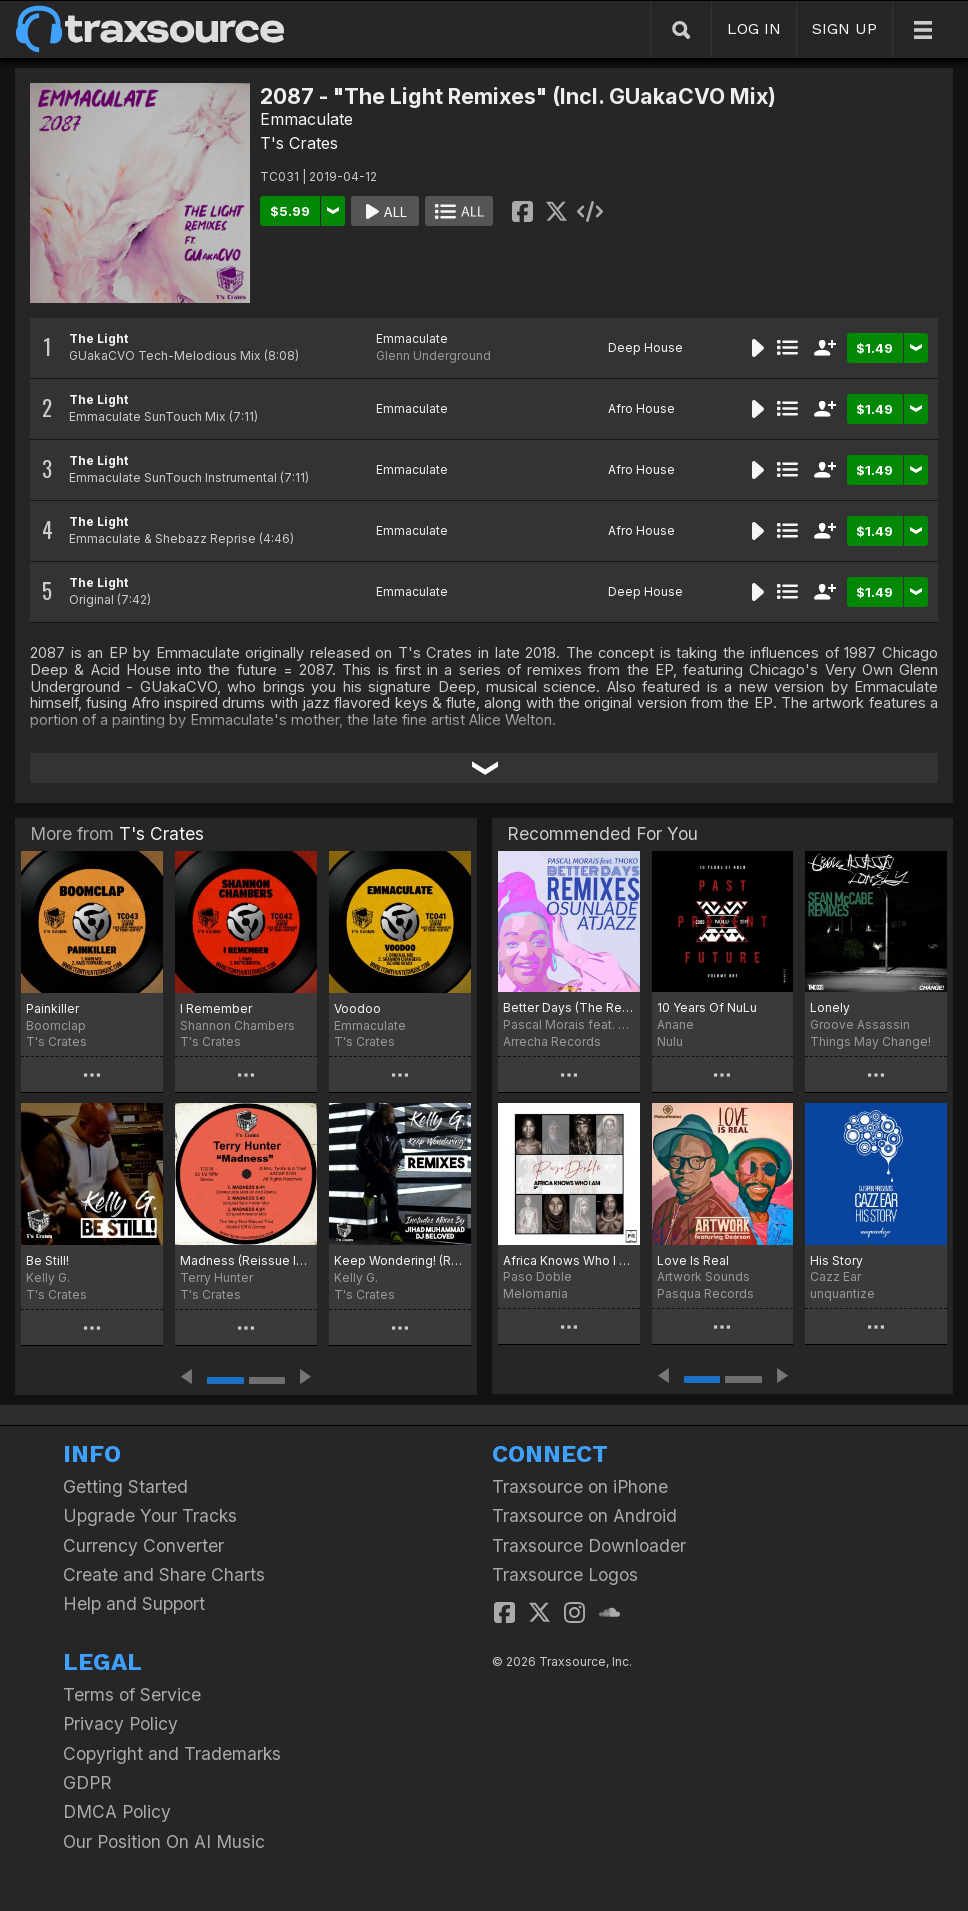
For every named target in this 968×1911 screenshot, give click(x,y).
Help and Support (134, 1603)
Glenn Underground (433, 355)
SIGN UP (844, 28)
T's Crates (299, 143)
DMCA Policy (117, 1811)
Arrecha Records (552, 1041)
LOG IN (754, 28)
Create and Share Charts (164, 1574)
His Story (836, 1260)
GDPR (87, 1782)
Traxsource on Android (584, 1515)
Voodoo (357, 1008)
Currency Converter (143, 1545)
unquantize (842, 1293)
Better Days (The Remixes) (569, 1007)
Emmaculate (306, 119)
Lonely (830, 1007)
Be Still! (47, 1260)
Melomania (535, 1293)
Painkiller (52, 1008)
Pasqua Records (705, 1293)
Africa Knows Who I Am (569, 1260)
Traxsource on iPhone (580, 1486)
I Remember (216, 1008)
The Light (98, 338)
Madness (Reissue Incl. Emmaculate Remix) (246, 1260)
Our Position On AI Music (164, 1841)
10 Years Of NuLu (707, 1007)
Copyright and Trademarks (172, 1753)
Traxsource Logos (565, 1574)
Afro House (641, 408)
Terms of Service (132, 1694)
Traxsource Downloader (589, 1545)
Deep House (645, 347)
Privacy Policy (120, 1723)
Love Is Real (693, 1260)
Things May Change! (870, 1041)
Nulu (670, 1041)
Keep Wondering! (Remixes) (400, 1260)
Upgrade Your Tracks (150, 1515)
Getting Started (125, 1486)
